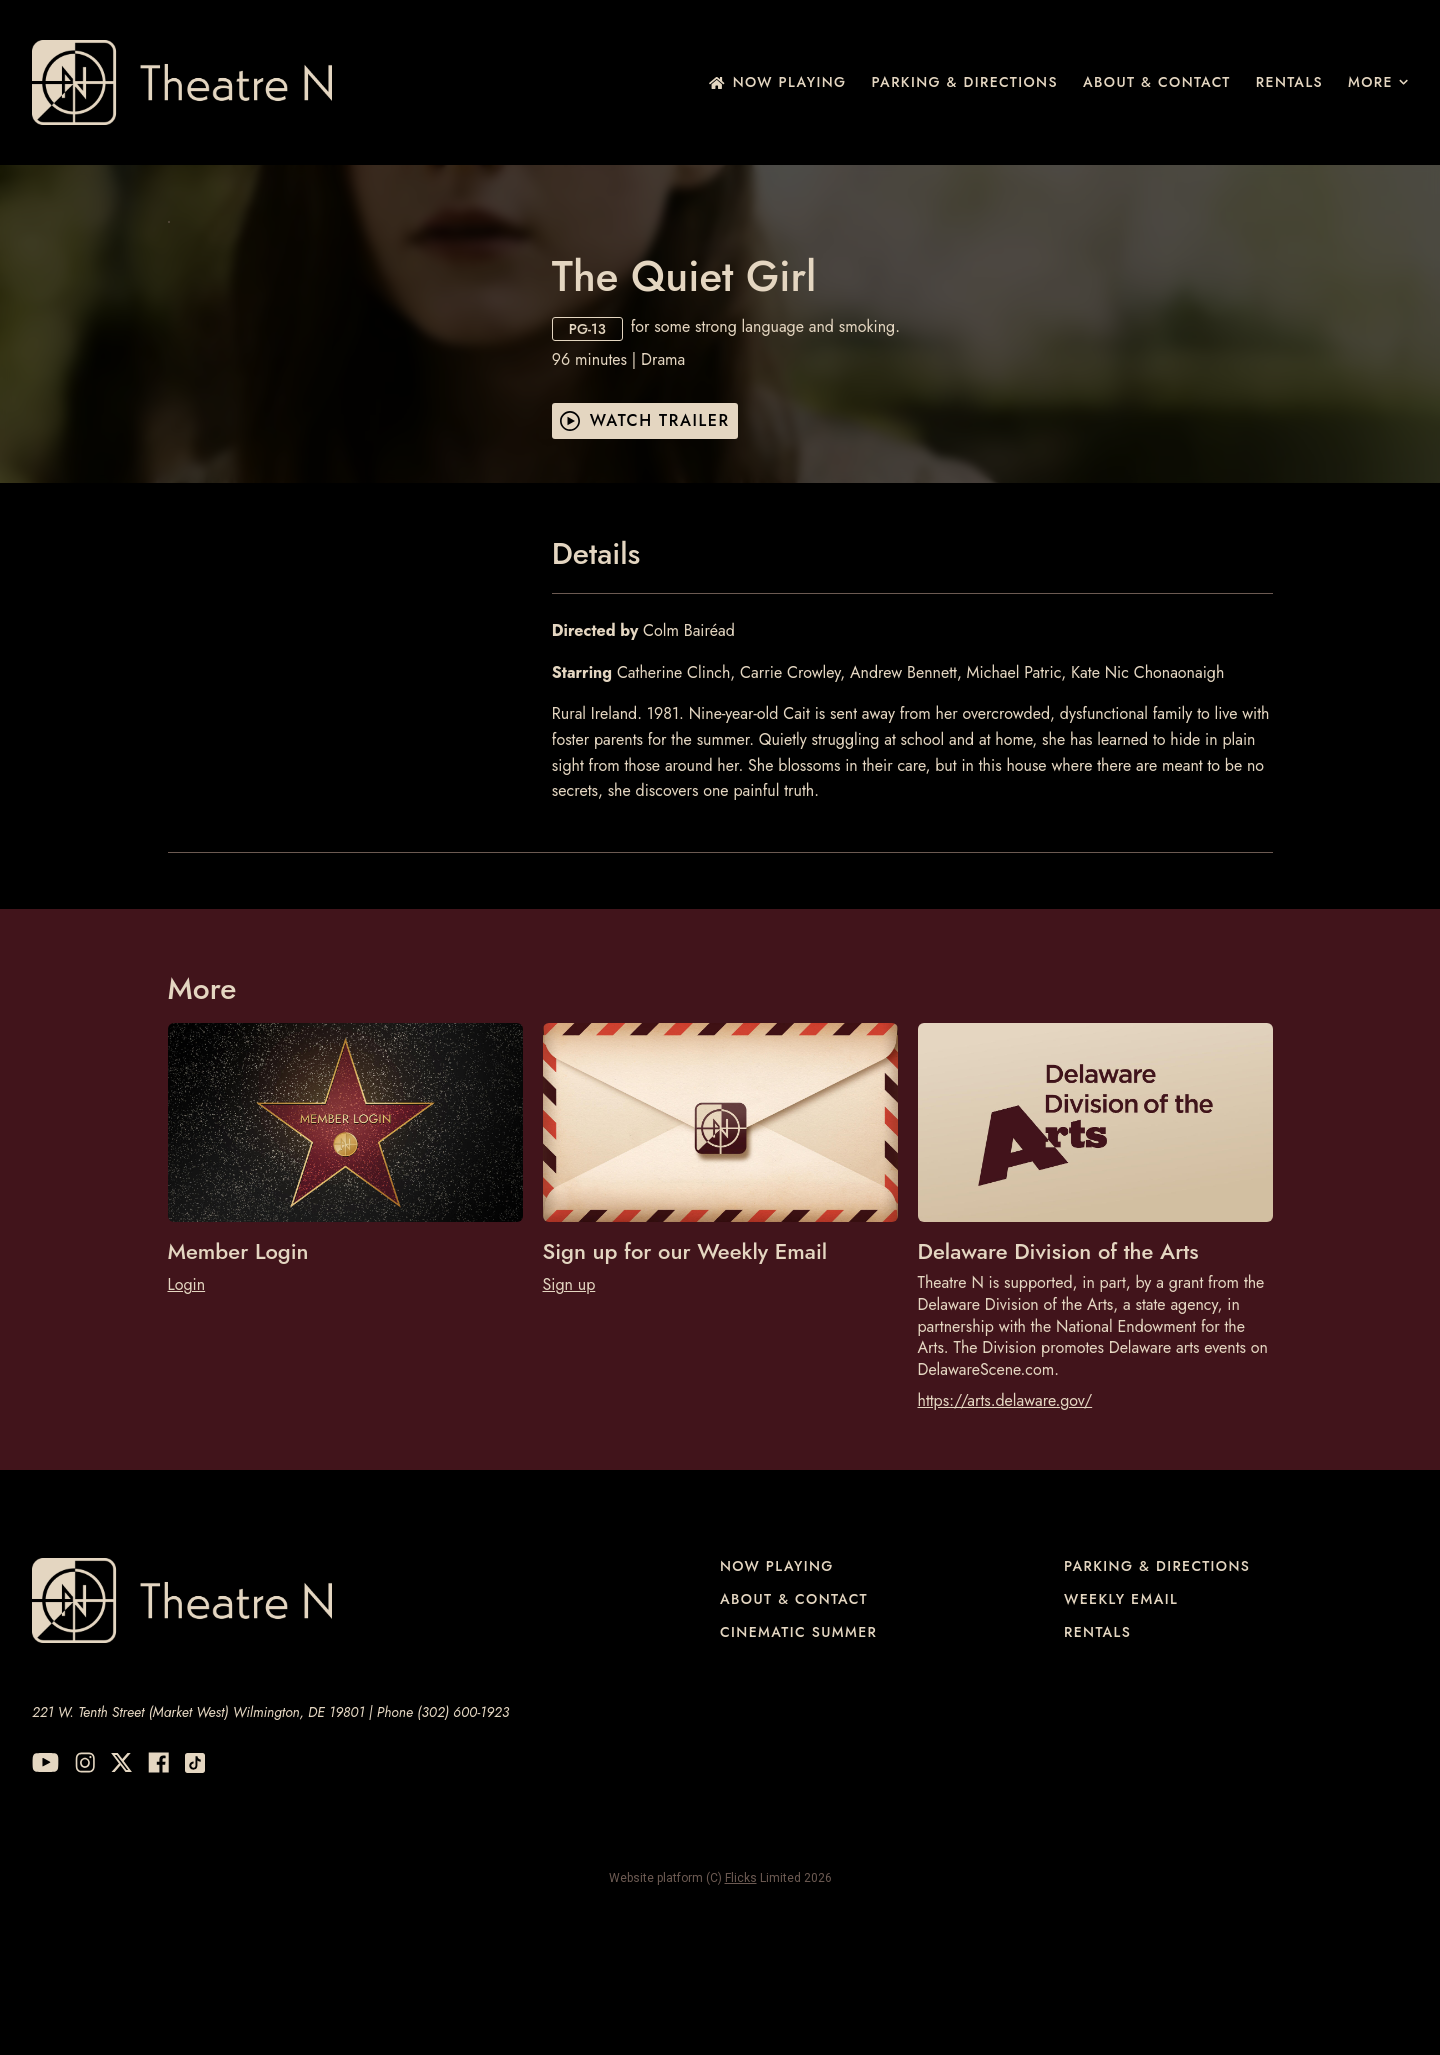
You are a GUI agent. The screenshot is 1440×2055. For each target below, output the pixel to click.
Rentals (1289, 82)
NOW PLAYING (778, 82)
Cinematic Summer (798, 1750)
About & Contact (1157, 82)
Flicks (741, 1997)
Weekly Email (1121, 1718)
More (1378, 82)
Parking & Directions (965, 82)
